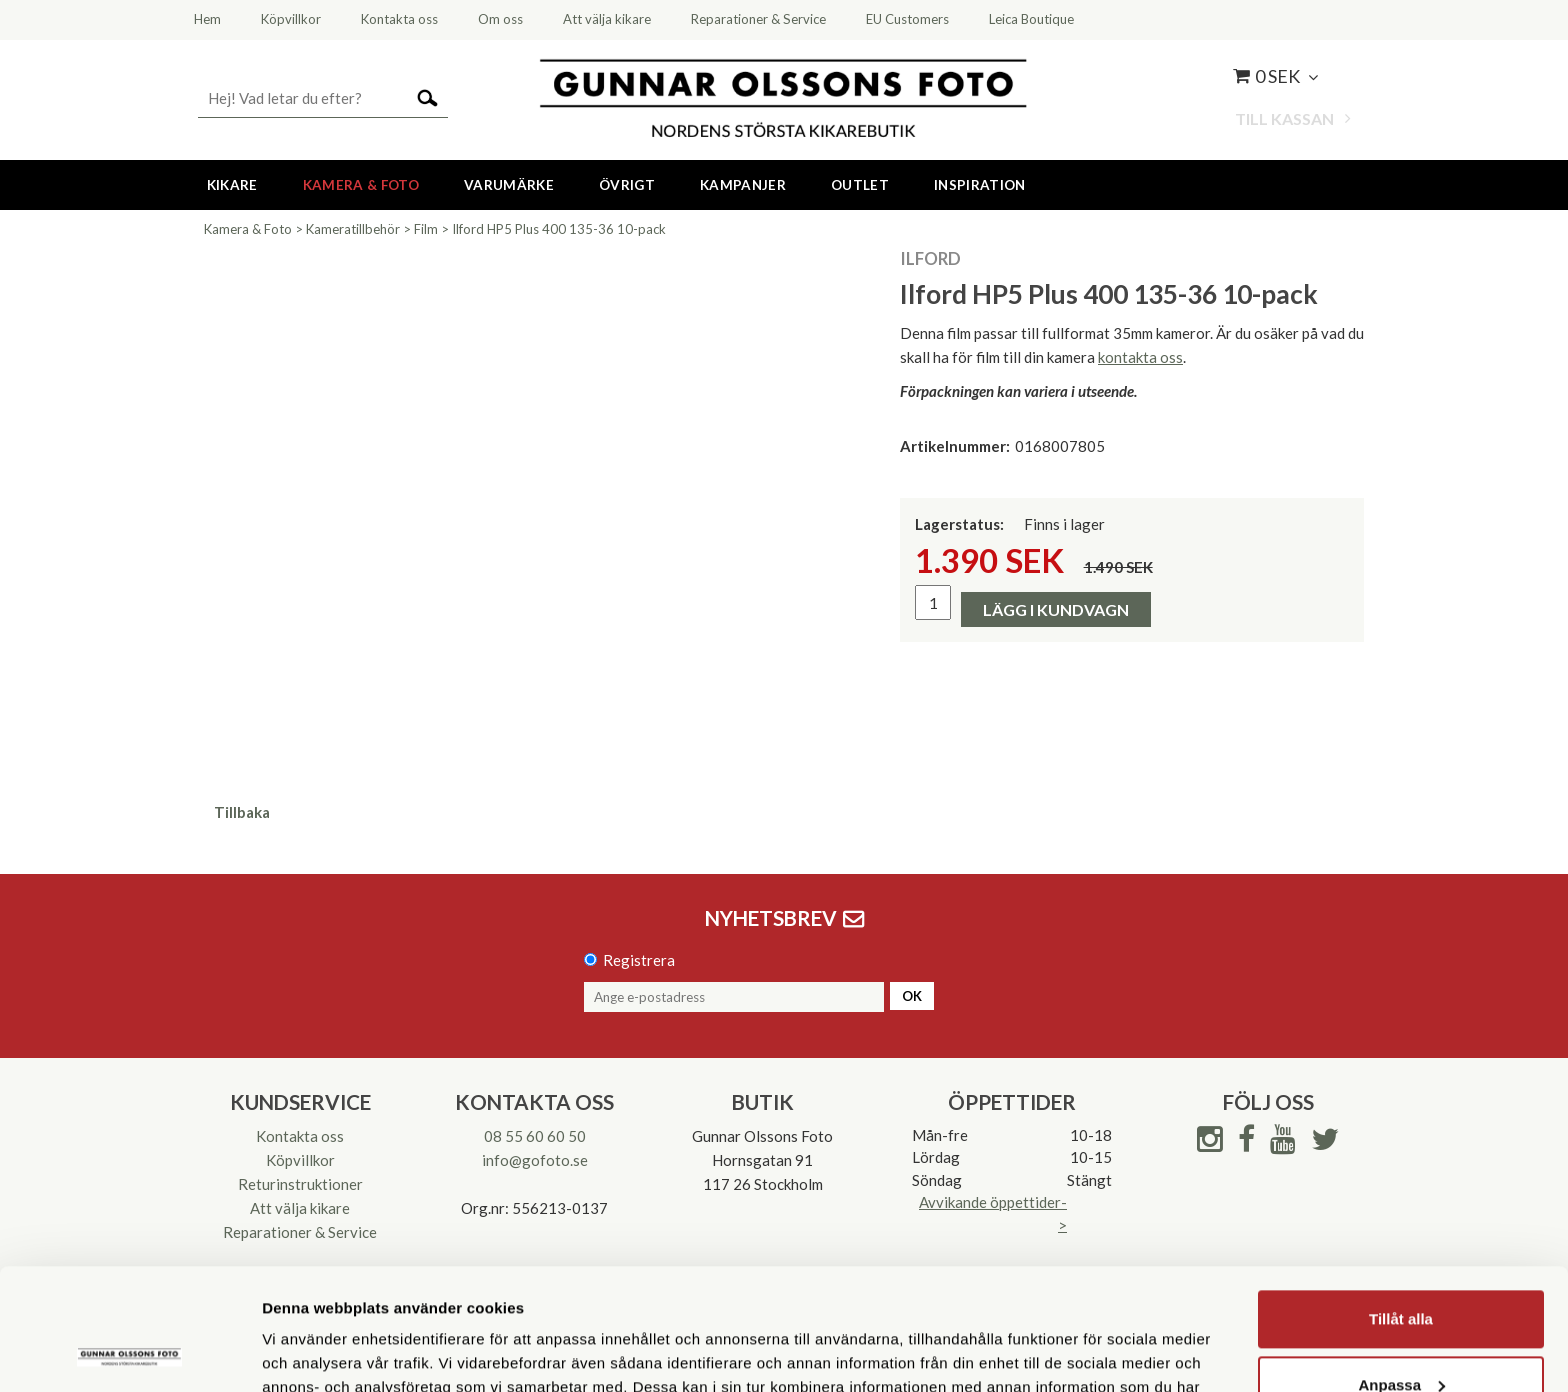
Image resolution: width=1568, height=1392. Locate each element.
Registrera (639, 960)
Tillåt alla (1401, 1205)
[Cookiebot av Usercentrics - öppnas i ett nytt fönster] (129, 1353)
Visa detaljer (306, 1352)
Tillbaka (242, 812)
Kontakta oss (300, 1136)
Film (426, 229)
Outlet (860, 185)
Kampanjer (743, 185)
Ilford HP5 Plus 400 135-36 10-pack (559, 229)
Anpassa (1401, 1270)
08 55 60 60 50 (535, 1136)
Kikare (232, 185)
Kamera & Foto (361, 185)
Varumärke (509, 185)
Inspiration (980, 185)
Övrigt (627, 185)
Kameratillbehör (353, 229)
